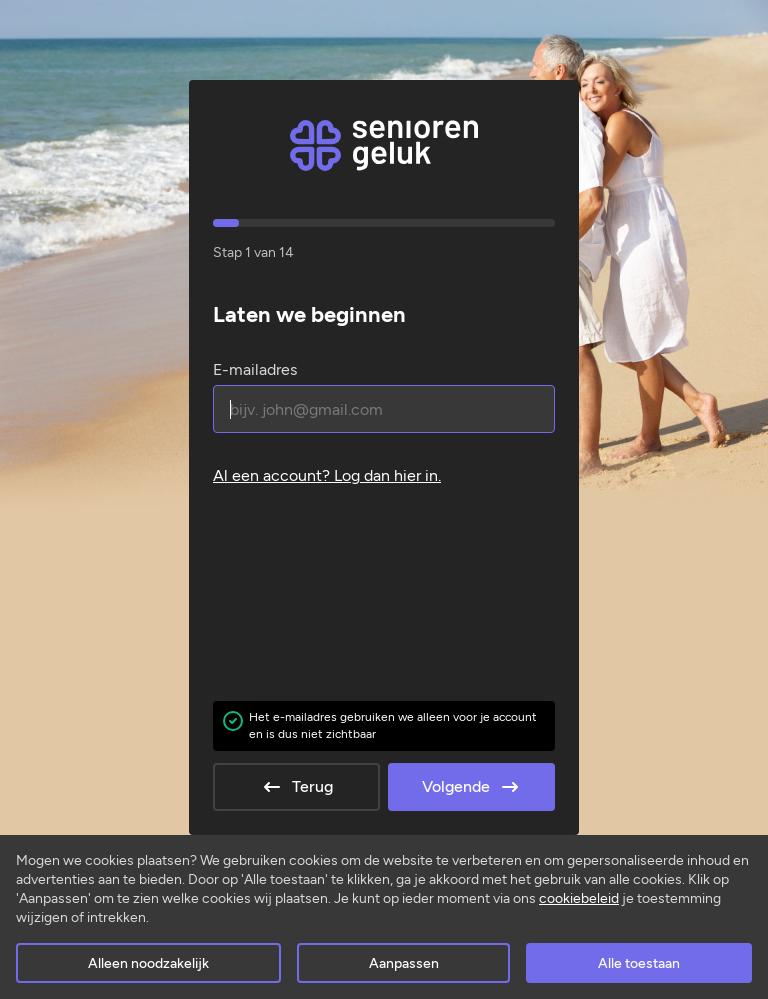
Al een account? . (327, 475)
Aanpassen (404, 963)
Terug (296, 787)
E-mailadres (255, 369)
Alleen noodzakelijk (148, 963)
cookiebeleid (579, 898)
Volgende (472, 787)
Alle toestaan (639, 963)
